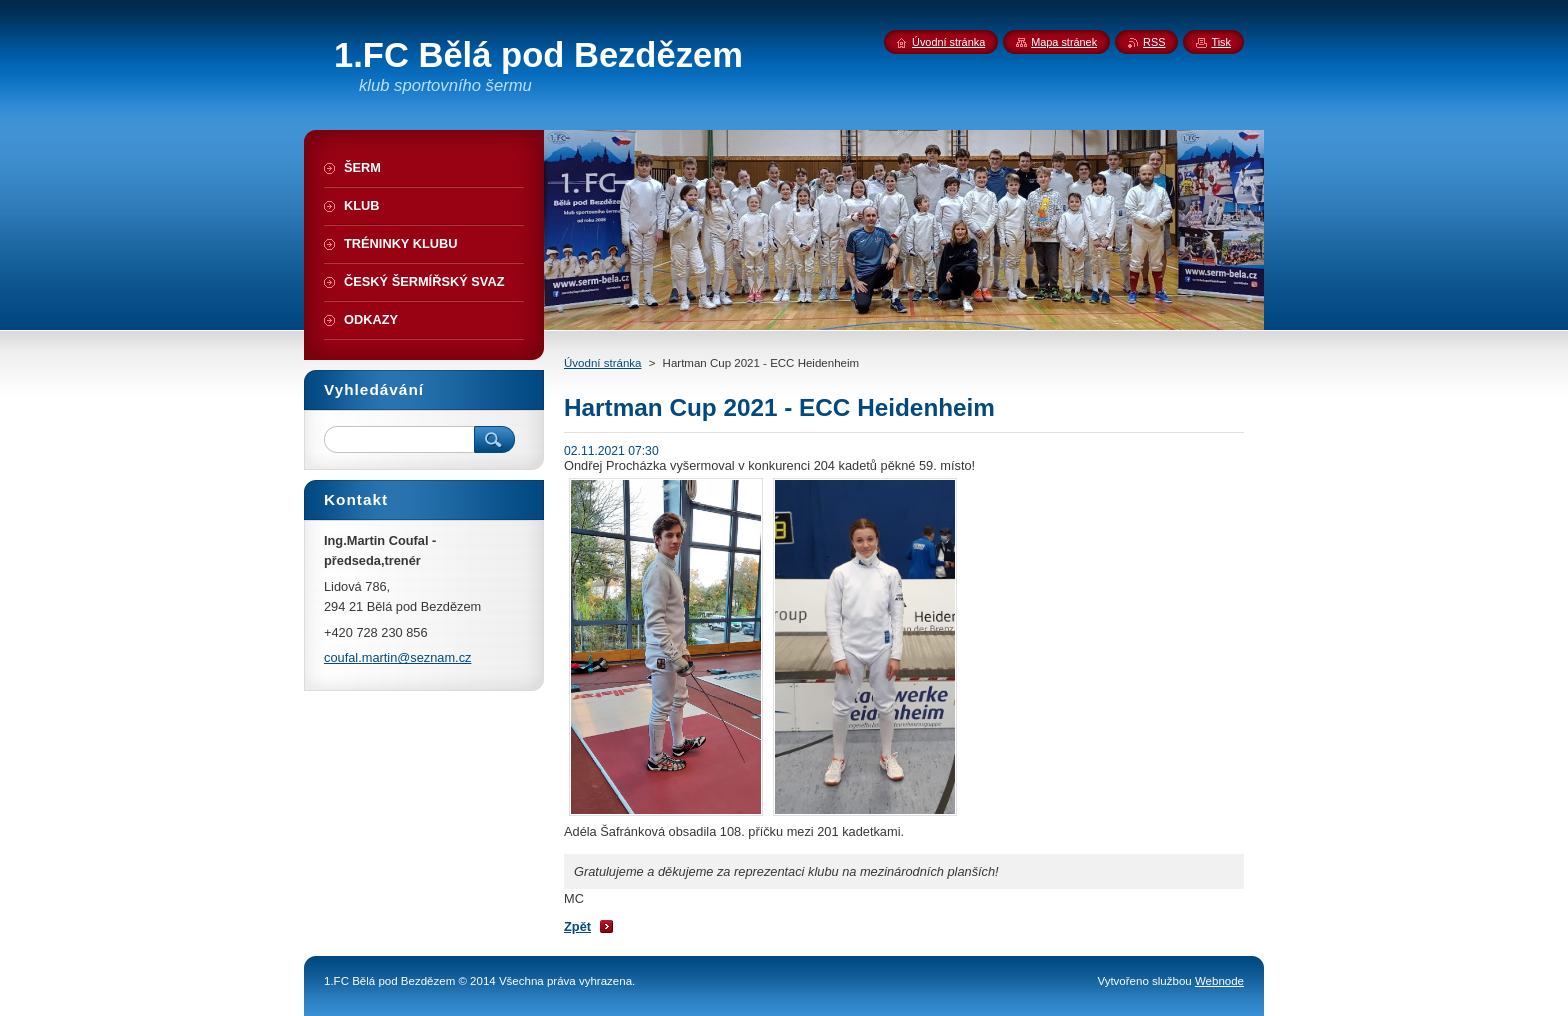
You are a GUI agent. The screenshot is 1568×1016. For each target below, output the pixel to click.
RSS (1154, 42)
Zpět (577, 926)
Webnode (1219, 981)
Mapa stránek (1064, 42)
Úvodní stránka (602, 363)
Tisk (1221, 42)
